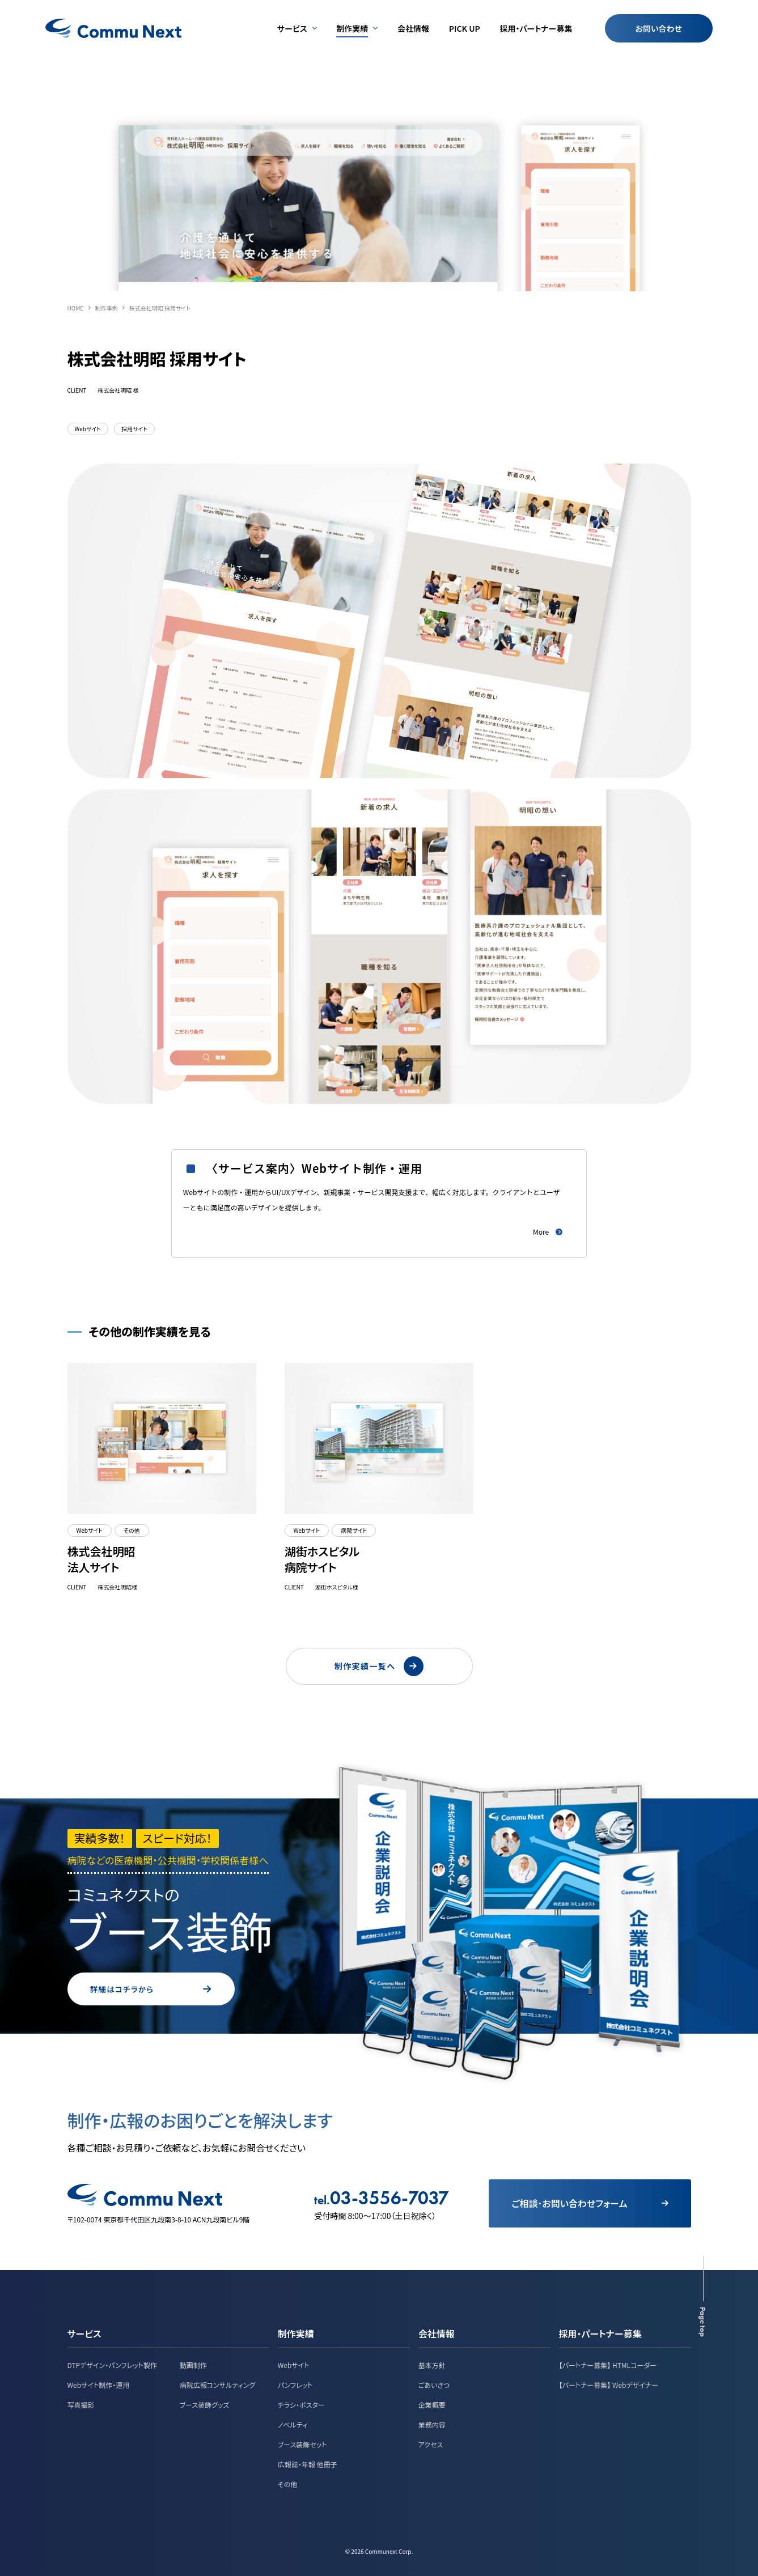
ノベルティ (292, 2423)
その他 (287, 2483)
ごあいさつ (434, 2383)
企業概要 (432, 2403)
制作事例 (106, 308)
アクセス (430, 2443)
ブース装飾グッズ (205, 2403)
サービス (84, 2332)
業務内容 (432, 2423)
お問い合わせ (659, 28)
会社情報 (436, 2332)
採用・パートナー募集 (600, 2332)
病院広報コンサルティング (218, 2383)
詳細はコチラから (178, 1987)
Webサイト (294, 2364)
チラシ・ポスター (301, 2403)
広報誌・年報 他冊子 (307, 2463)
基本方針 (432, 2364)
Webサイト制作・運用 (98, 2383)
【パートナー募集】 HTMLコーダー (608, 2364)
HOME (75, 308)
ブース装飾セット (302, 2443)
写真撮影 (81, 2403)
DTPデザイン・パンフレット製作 (112, 2364)
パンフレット (295, 2383)
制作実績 (296, 2332)
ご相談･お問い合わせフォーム (589, 2202)
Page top (703, 2321)
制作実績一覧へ (379, 1661)
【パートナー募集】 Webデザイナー (608, 2383)
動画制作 (193, 2364)
